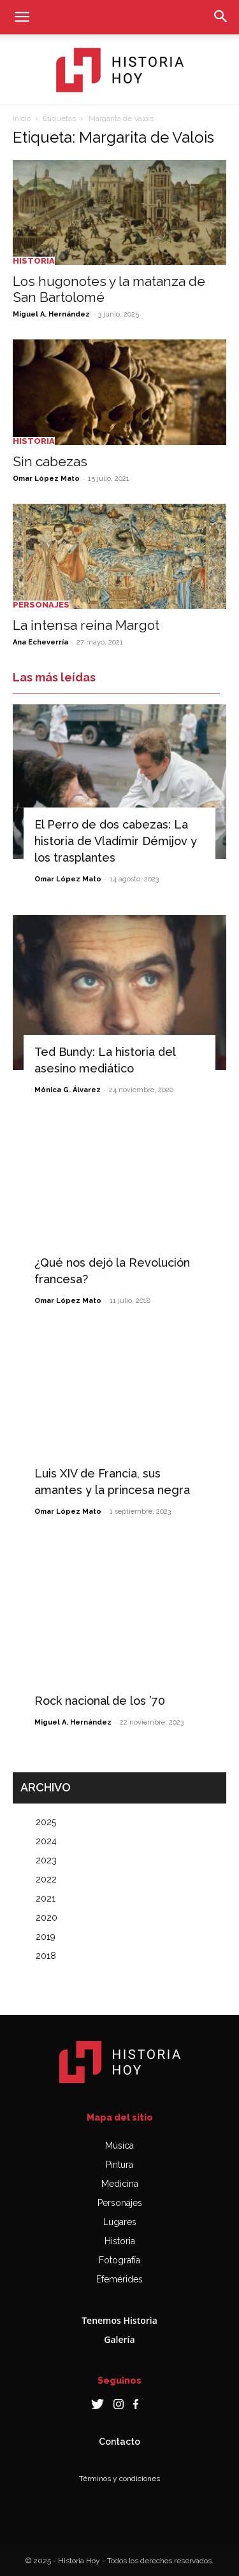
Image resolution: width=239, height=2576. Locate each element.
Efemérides (119, 2279)
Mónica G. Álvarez (67, 1090)
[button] (21, 17)
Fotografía (119, 2260)
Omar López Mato (46, 478)
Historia (34, 261)
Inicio (22, 118)
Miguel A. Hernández (51, 314)
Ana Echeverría (40, 642)
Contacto (119, 2442)
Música (119, 2145)
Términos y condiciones (119, 2478)
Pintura (119, 2165)
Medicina (119, 2184)
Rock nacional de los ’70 (99, 1700)
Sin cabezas (50, 461)
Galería (119, 2339)
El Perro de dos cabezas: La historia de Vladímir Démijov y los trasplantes (115, 841)
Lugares (119, 2222)
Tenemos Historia (119, 2320)
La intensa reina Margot (86, 625)
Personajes (41, 605)
